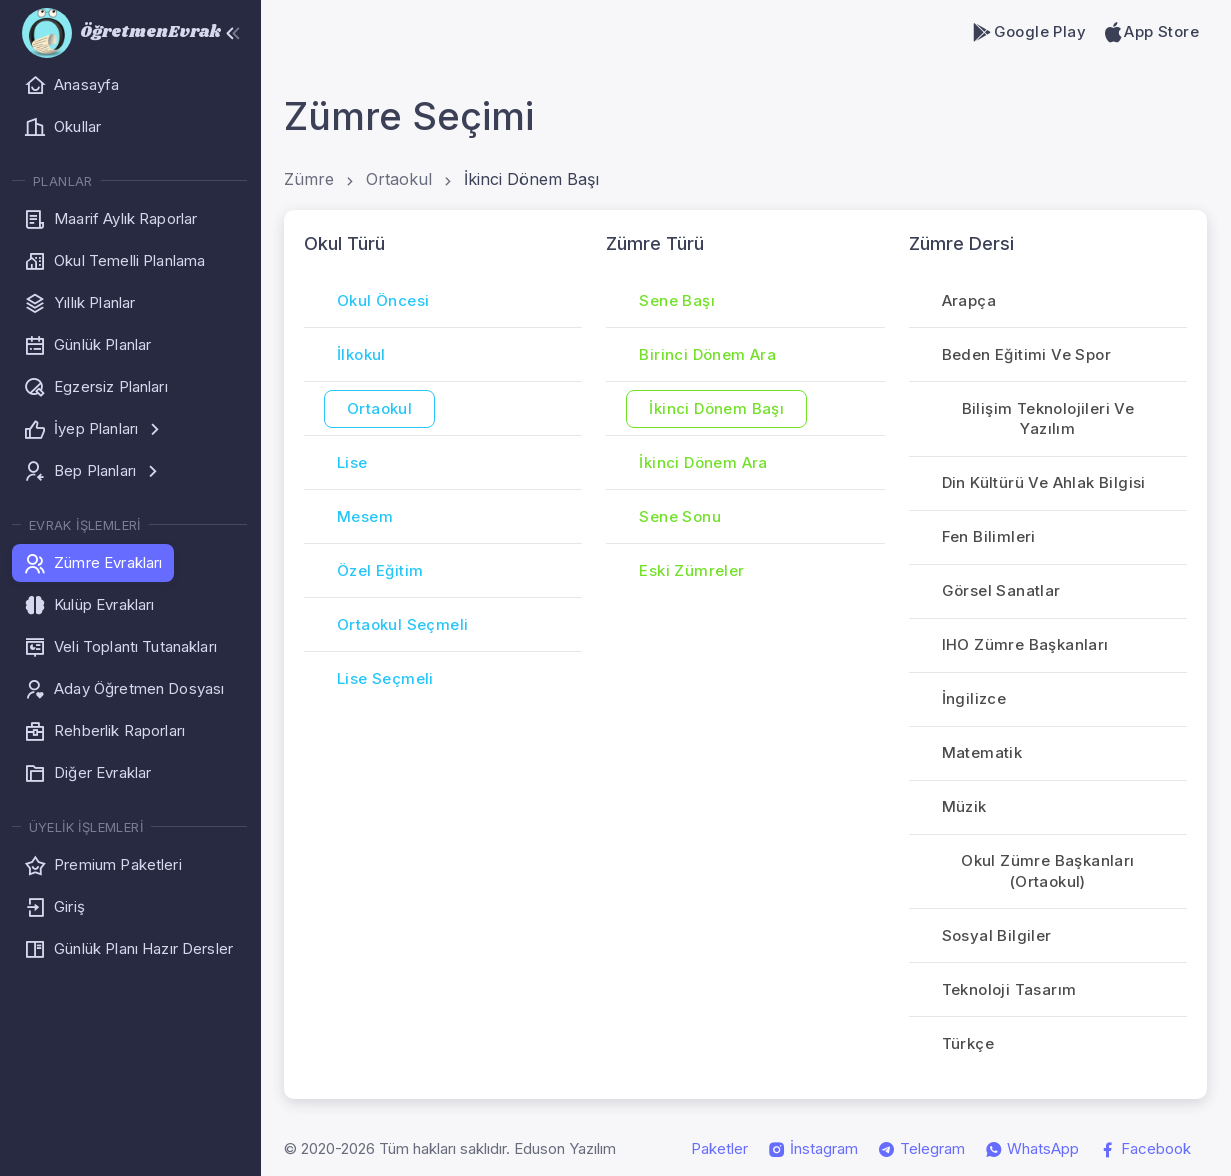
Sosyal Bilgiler (997, 935)
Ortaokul (399, 179)
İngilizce (974, 698)
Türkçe (968, 1043)
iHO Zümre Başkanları (1025, 644)
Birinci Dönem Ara (707, 354)
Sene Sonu (680, 516)
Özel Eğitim (380, 570)
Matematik (982, 752)
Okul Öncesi (383, 300)
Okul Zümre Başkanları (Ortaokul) (1047, 871)
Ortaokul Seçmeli (402, 624)
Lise (352, 462)
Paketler (719, 1148)
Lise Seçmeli (385, 678)
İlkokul (361, 354)
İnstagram (813, 1149)
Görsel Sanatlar (1001, 590)
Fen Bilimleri (989, 536)
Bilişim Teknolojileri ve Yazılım (1048, 419)
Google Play (1028, 32)
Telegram (921, 1149)
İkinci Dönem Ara (703, 462)
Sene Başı (677, 300)
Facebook (1145, 1149)
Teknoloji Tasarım (1009, 989)
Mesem (365, 516)
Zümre (309, 179)
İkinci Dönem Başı (531, 179)
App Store (1150, 32)
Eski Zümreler (691, 570)
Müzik (964, 806)
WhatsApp (1032, 1149)
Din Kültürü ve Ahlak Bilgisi (1044, 482)
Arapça (969, 300)
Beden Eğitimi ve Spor (1026, 354)
